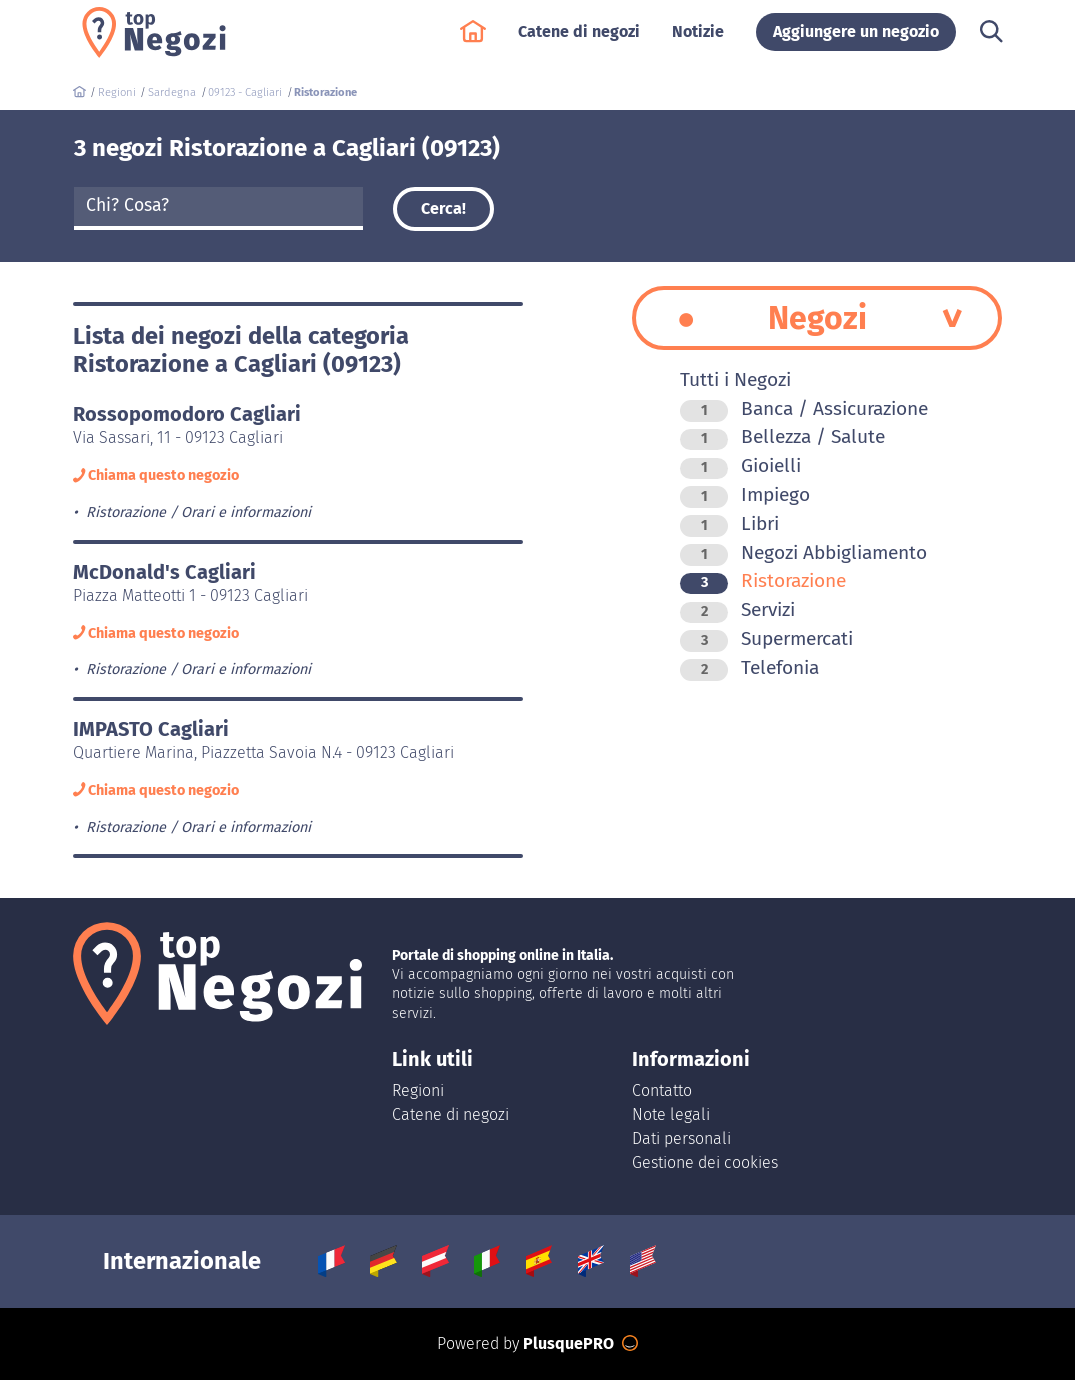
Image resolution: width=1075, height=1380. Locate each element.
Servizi (737, 609)
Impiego (745, 494)
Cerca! (443, 208)
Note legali (671, 1114)
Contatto (662, 1090)
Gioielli (740, 465)
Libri (729, 523)
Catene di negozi (579, 41)
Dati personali (681, 1138)
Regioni (418, 1090)
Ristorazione (763, 580)
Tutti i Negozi (735, 379)
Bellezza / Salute (782, 436)
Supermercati (766, 638)
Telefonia (749, 667)
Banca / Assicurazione (804, 408)
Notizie (698, 41)
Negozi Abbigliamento (803, 552)
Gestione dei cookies (705, 1162)
